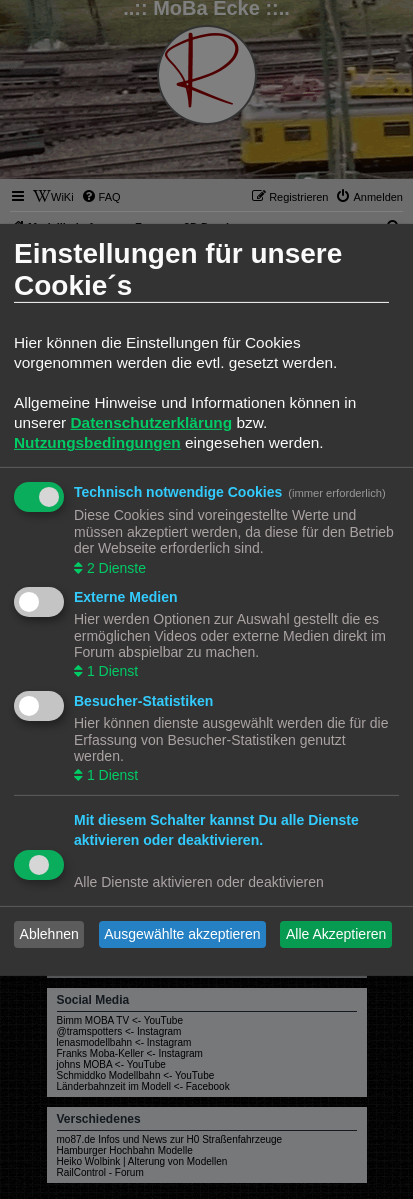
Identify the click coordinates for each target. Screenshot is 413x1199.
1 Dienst (110, 671)
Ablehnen (49, 934)
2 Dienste (114, 567)
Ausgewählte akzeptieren (182, 934)
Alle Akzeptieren (336, 934)
